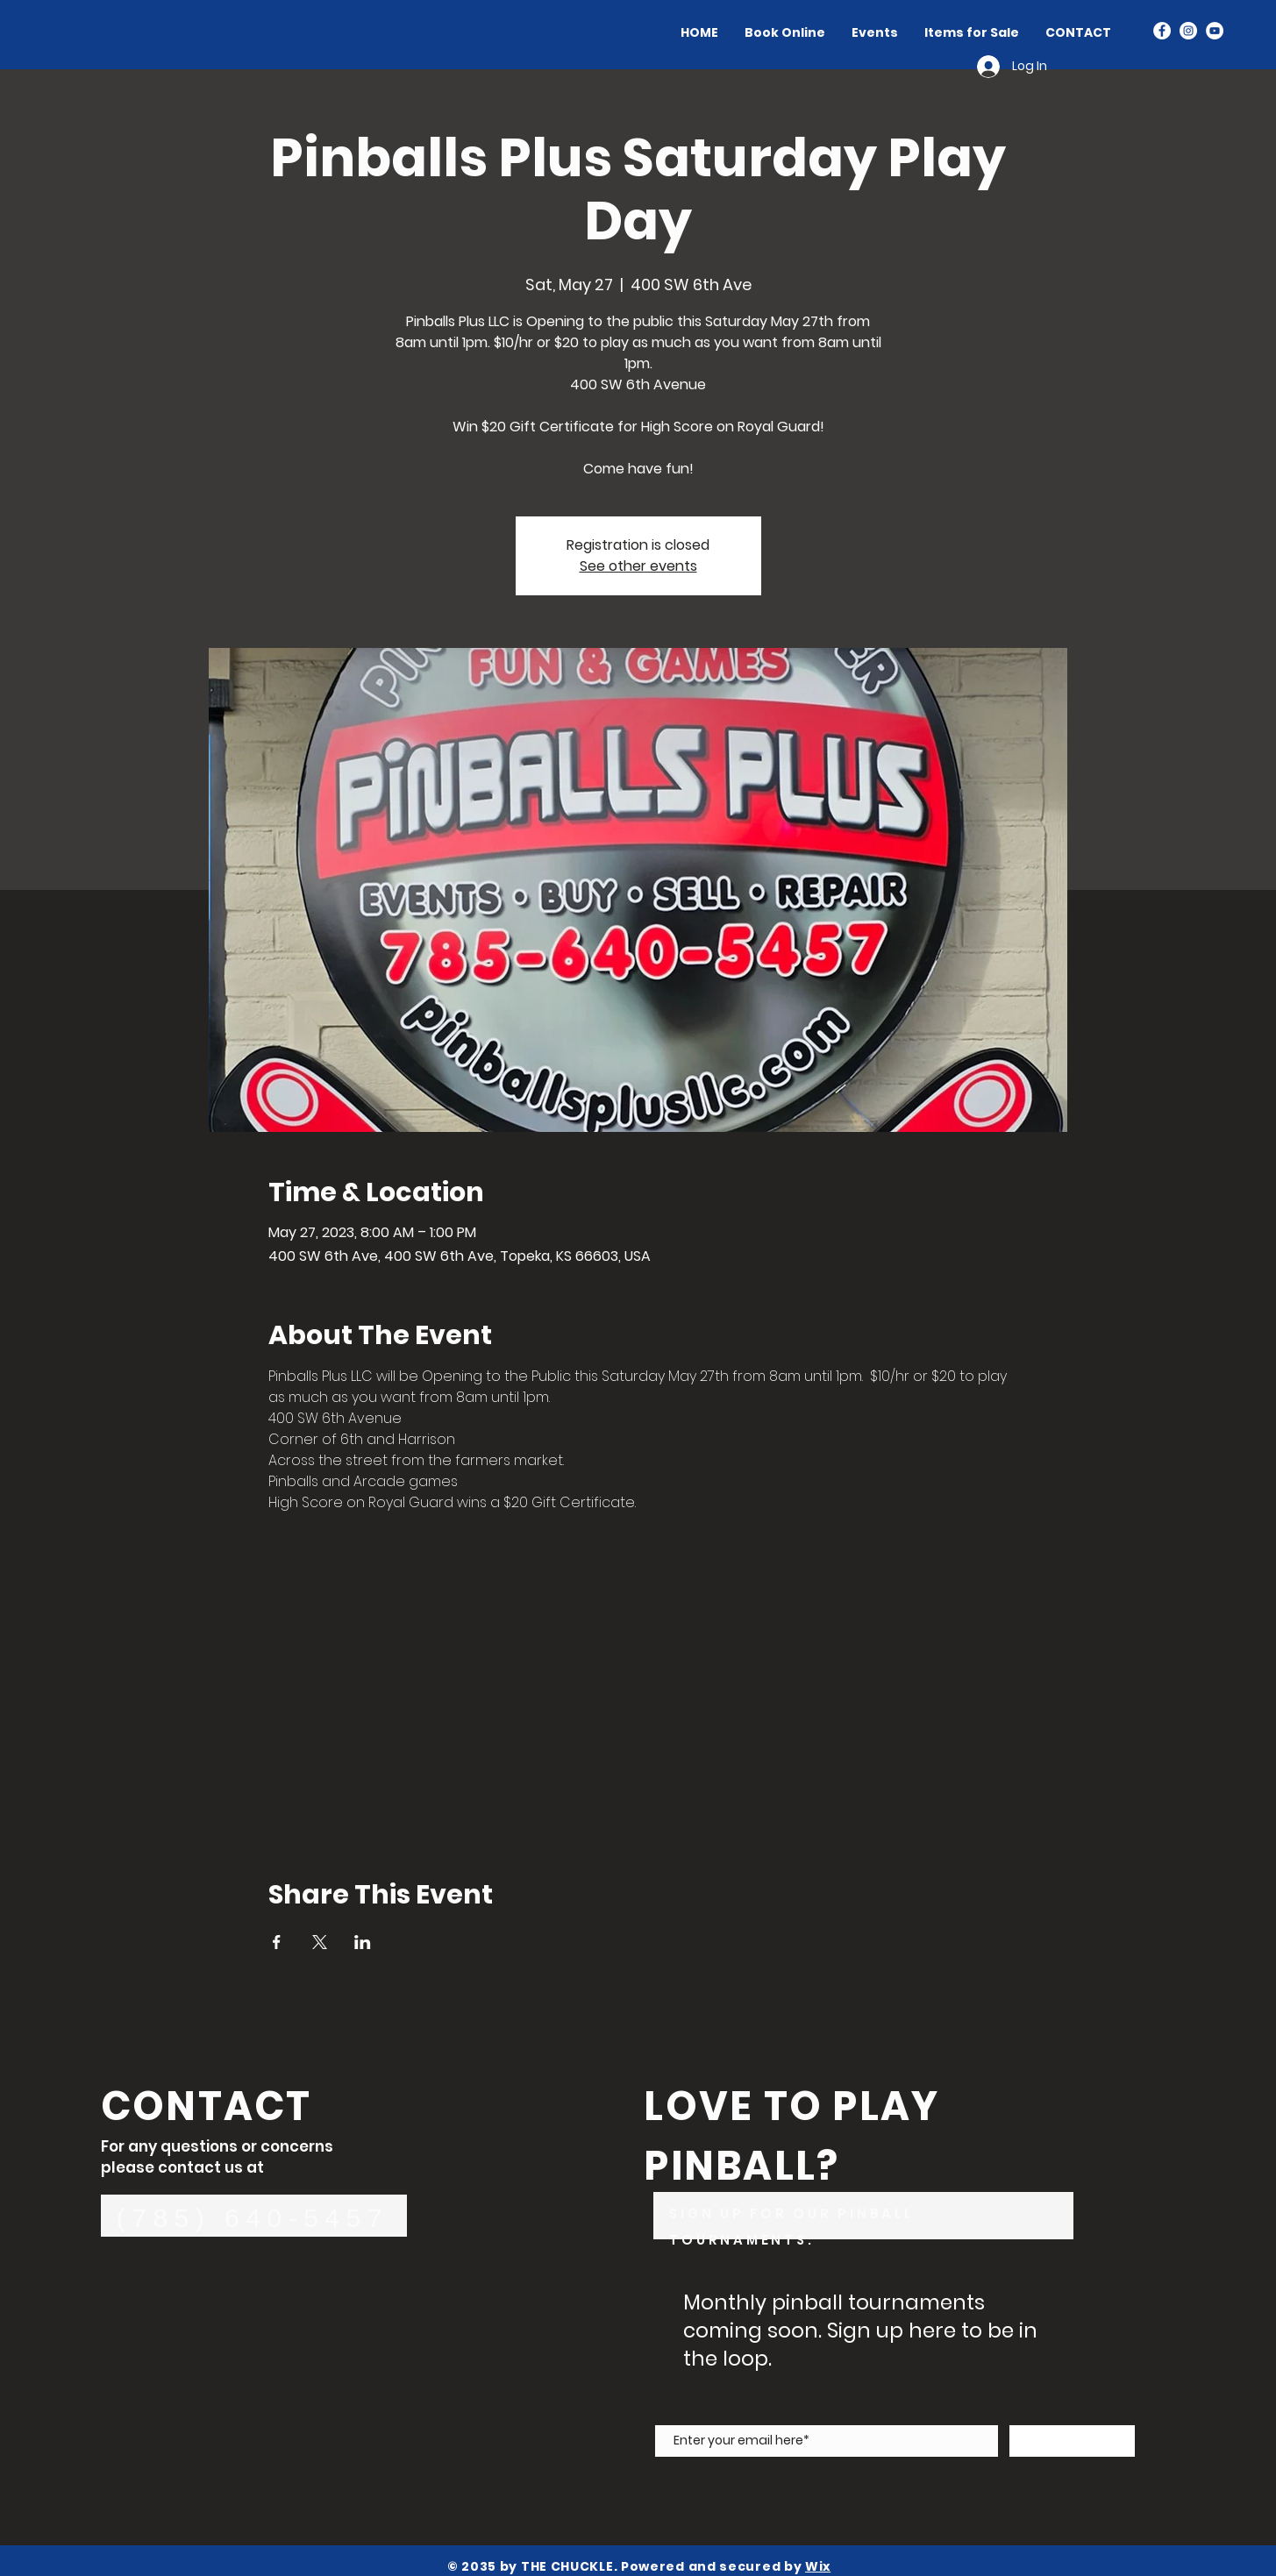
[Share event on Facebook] (276, 1942)
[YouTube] (1214, 30)
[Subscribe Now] (1072, 2441)
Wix (817, 2566)
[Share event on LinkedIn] (362, 1942)
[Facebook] (1162, 30)
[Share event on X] (319, 1942)
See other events (638, 566)
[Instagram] (1188, 30)
